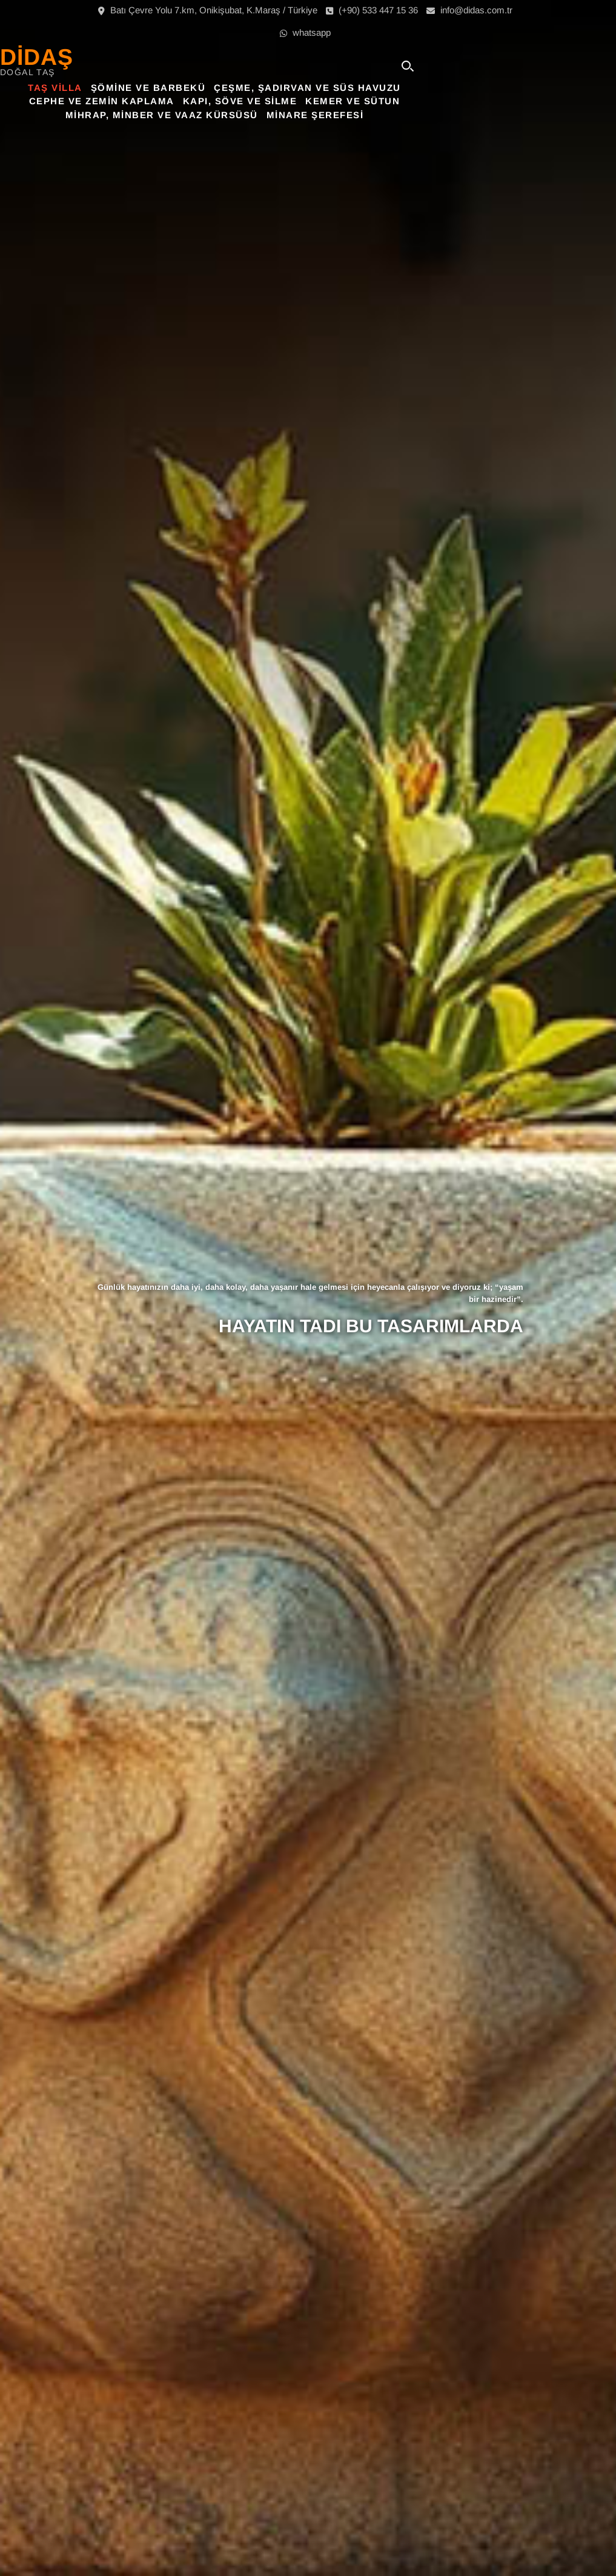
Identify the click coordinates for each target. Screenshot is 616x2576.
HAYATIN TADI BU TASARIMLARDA (371, 1326)
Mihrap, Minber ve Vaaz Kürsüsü (255, 115)
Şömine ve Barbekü (241, 87)
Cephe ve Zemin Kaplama (195, 101)
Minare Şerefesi (408, 115)
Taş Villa (149, 87)
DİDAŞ (133, 57)
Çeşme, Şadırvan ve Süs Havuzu (401, 87)
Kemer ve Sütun (446, 101)
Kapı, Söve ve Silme (333, 101)
